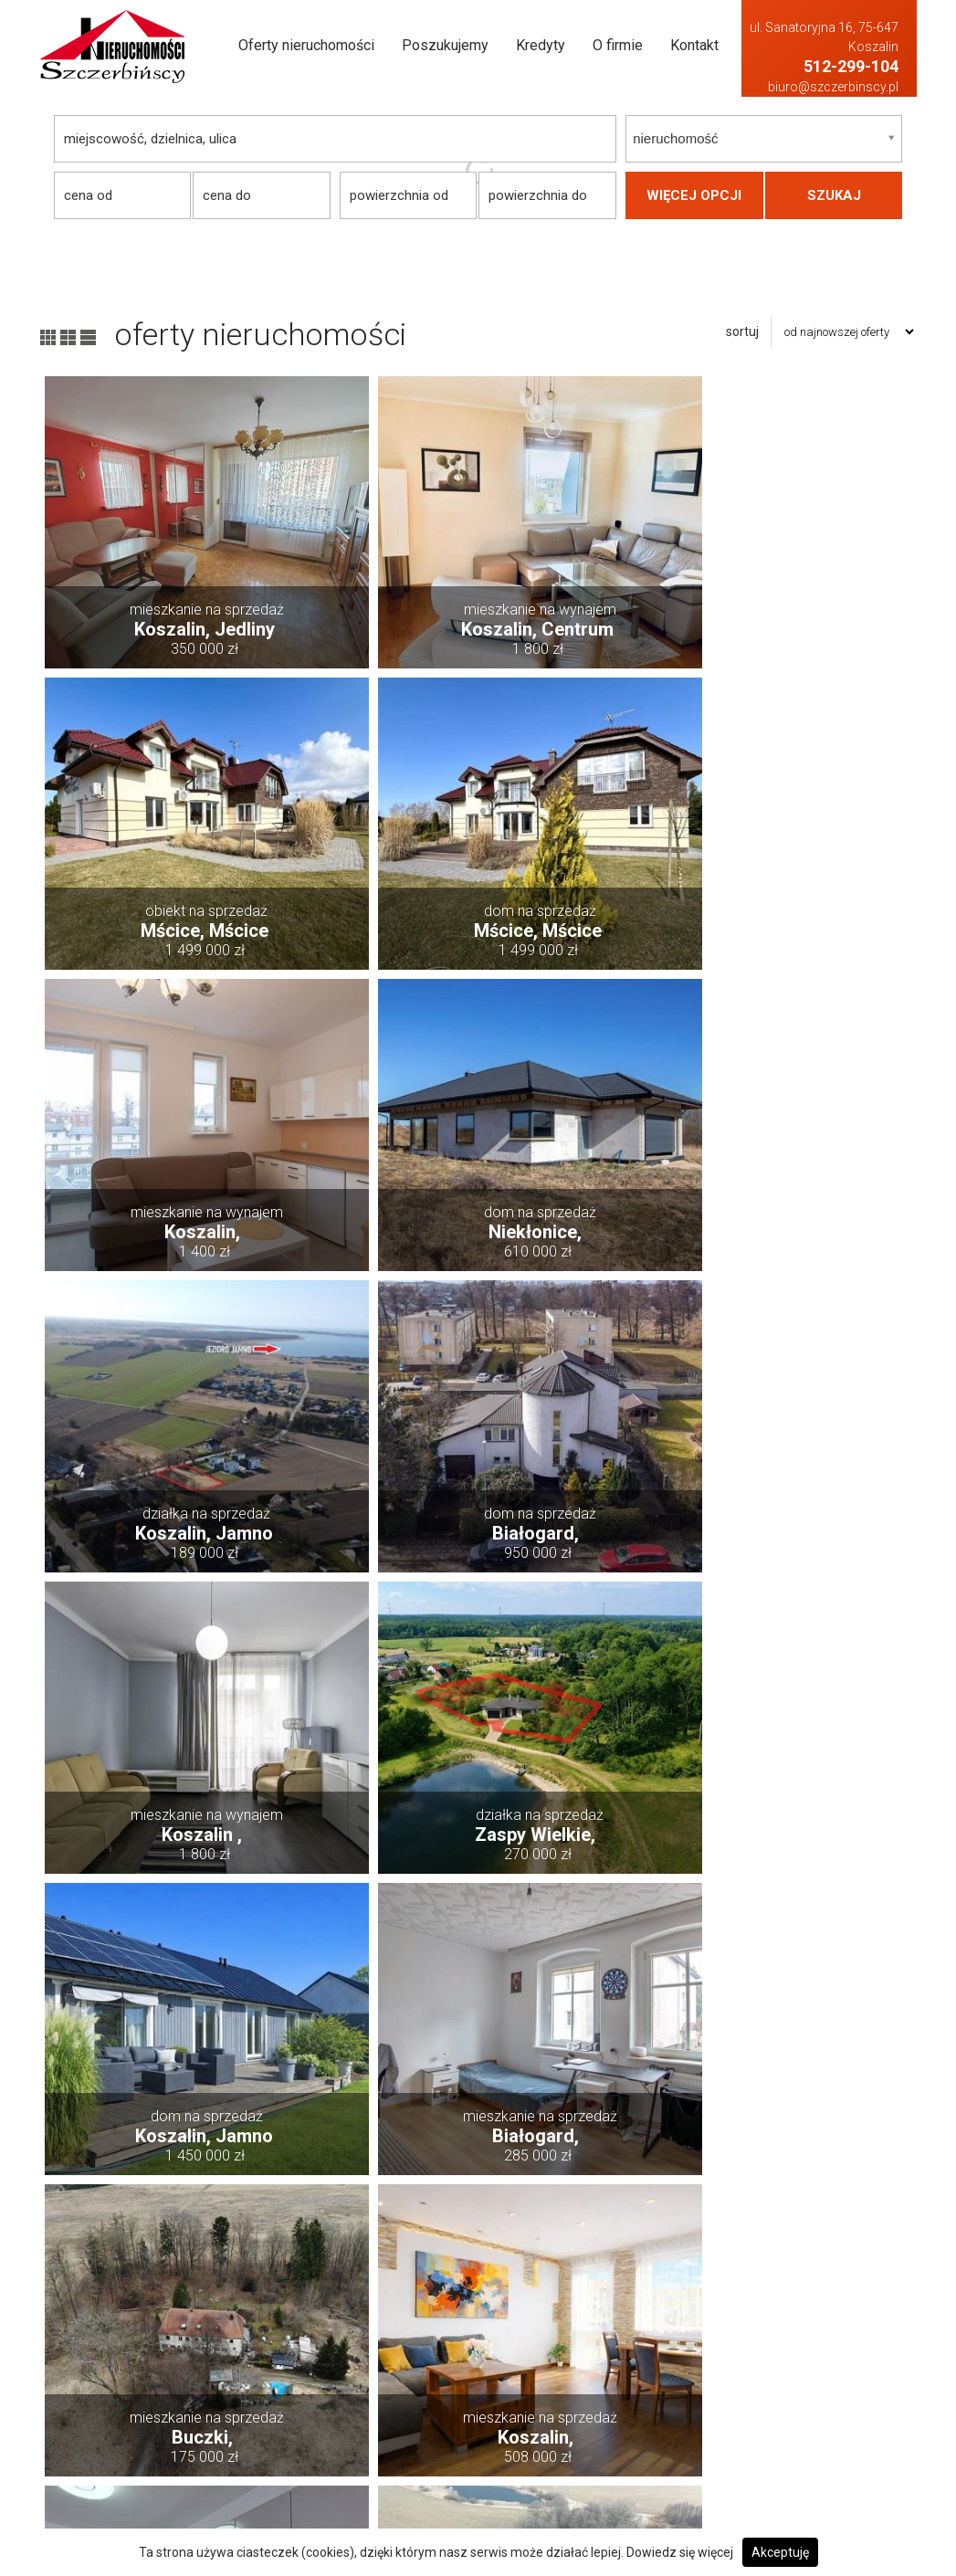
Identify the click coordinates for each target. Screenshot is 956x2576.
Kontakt (694, 45)
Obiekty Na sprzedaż (618, 2471)
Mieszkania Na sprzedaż (631, 2447)
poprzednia (238, 2234)
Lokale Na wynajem (788, 2422)
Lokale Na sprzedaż (615, 2422)
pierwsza (147, 2234)
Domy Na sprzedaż (615, 2348)
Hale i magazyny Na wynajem (817, 2397)
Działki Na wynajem (791, 2373)
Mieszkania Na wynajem (804, 2447)
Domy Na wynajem (788, 2348)
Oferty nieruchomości (306, 45)
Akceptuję (780, 2552)
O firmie (618, 45)
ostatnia (812, 2234)
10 (664, 2234)
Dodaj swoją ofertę (439, 2373)
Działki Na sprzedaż (618, 2373)
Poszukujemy (445, 45)
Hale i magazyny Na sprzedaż (643, 2397)
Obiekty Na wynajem (792, 2471)
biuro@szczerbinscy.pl (833, 86)
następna (730, 2234)
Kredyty (540, 45)
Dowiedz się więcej (679, 2552)
